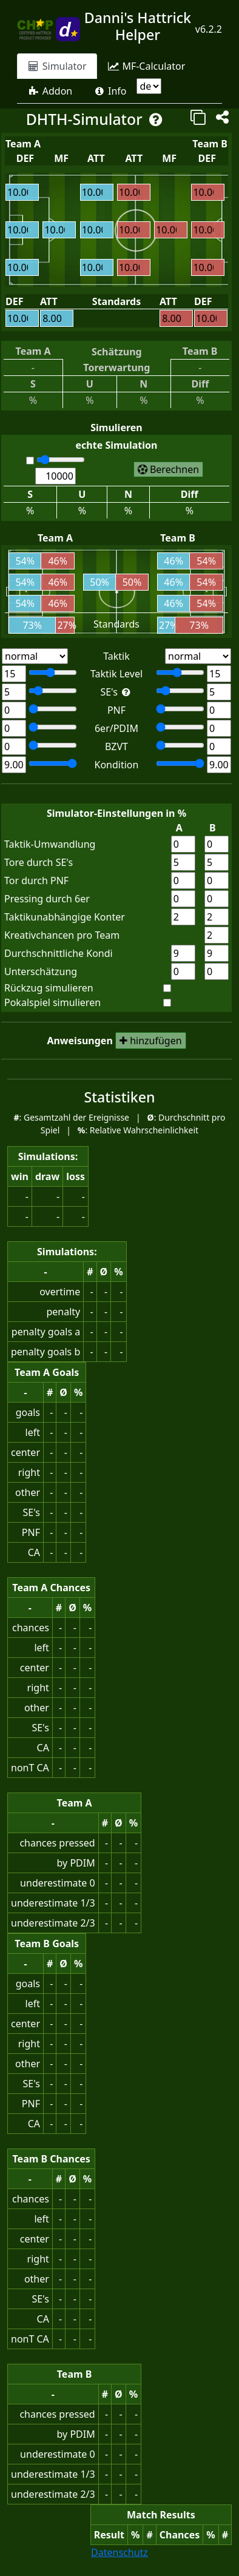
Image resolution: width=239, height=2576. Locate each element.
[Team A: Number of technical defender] (14, 746)
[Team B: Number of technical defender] (180, 745)
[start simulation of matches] (168, 469)
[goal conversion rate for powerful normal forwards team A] (183, 880)
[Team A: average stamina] (14, 764)
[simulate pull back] (167, 988)
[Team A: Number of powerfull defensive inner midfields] (14, 728)
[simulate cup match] (167, 1003)
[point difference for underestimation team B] (216, 971)
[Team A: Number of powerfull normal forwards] (14, 710)
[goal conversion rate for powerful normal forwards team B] (216, 880)
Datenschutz (119, 2552)
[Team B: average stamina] (180, 763)
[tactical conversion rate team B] (216, 844)
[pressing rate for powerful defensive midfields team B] (216, 898)
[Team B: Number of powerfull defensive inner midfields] (180, 727)
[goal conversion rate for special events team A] (183, 862)
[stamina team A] (183, 953)
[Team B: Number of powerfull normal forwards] (180, 709)
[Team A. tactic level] (53, 672)
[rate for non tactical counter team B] (216, 916)
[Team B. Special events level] (219, 691)
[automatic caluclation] (30, 461)
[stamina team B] (216, 953)
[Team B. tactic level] (219, 673)
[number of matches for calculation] (60, 460)
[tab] (57, 66)
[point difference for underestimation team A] (183, 971)
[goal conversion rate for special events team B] (216, 862)
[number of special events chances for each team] (216, 935)
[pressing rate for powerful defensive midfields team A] (183, 898)
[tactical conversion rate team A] (183, 844)
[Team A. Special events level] (53, 691)
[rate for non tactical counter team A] (183, 916)
